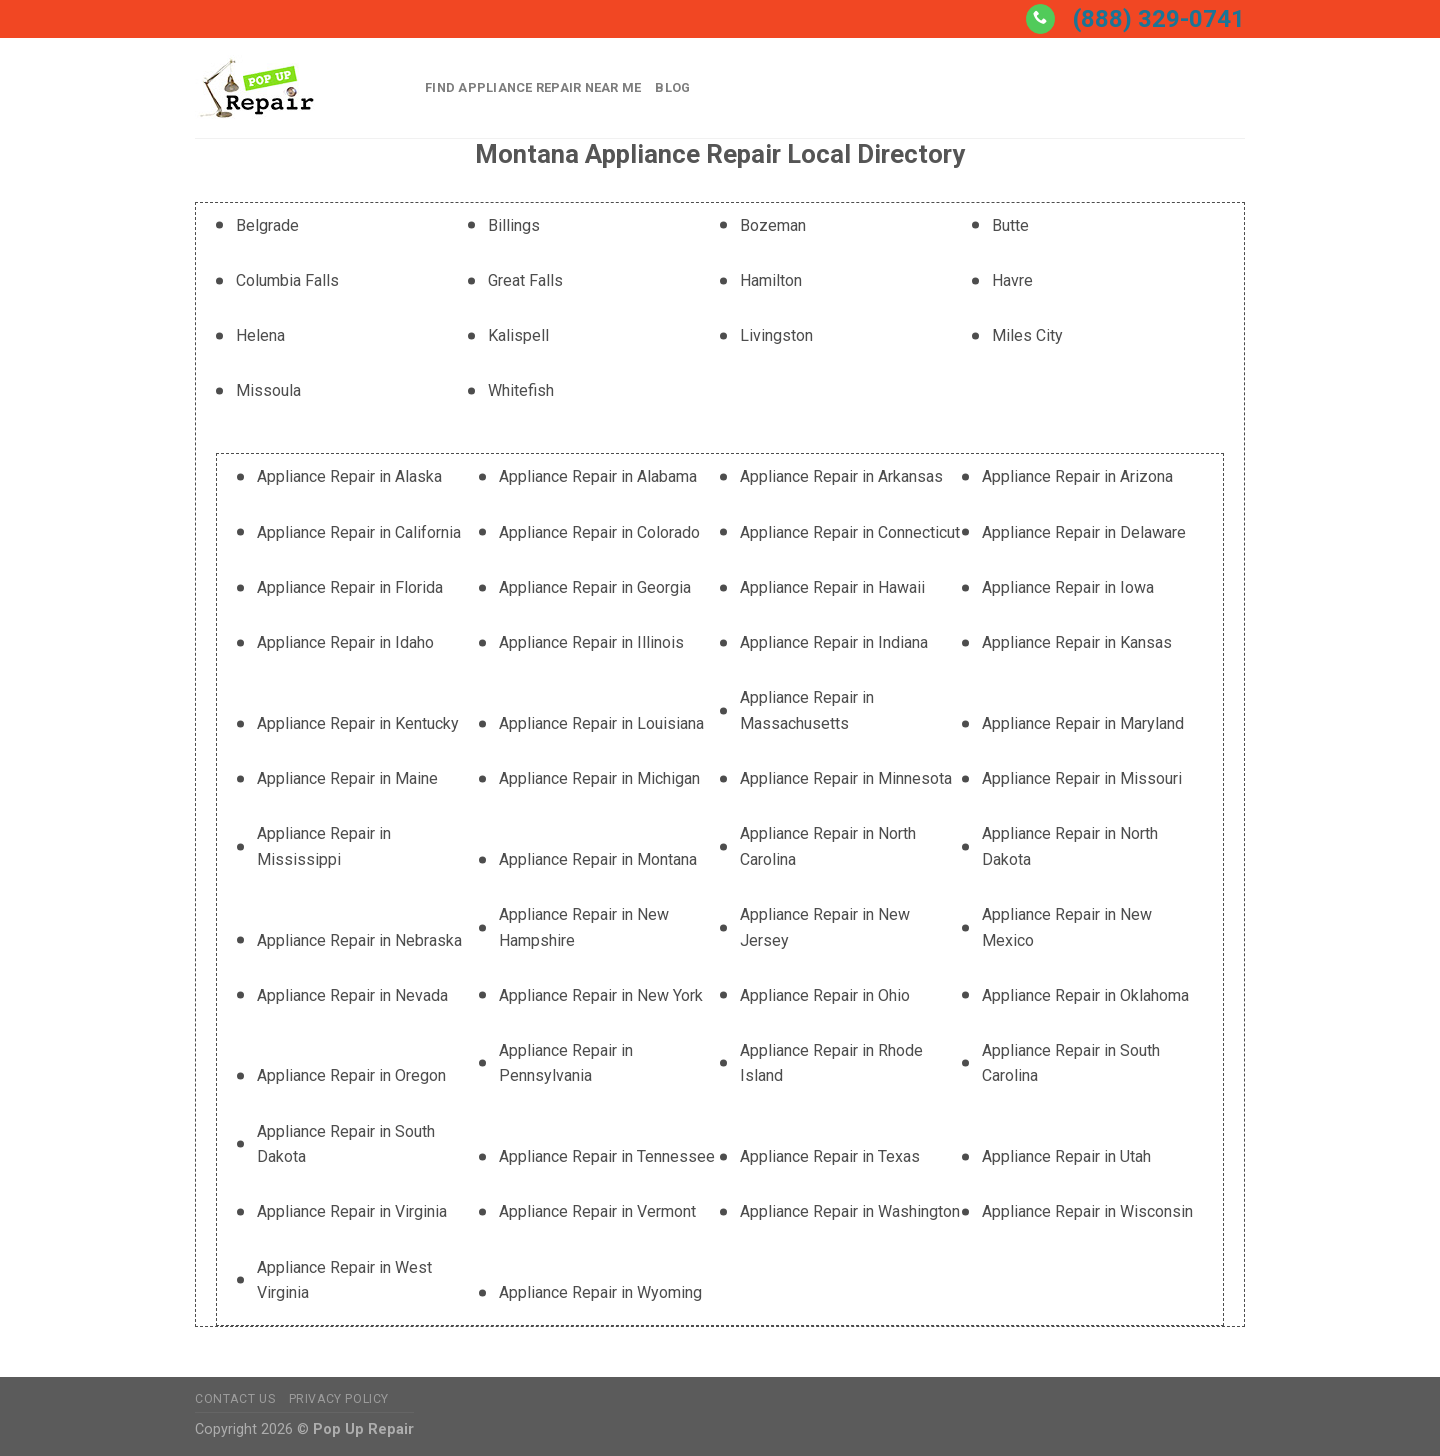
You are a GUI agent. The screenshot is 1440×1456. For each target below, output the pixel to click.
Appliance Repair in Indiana (834, 642)
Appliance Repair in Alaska (349, 476)
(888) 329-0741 (1159, 19)
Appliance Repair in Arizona (1077, 476)
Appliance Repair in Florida (350, 587)
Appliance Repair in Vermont (597, 1211)
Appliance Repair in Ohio (825, 995)
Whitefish (521, 390)
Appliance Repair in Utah (1066, 1156)
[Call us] (1040, 19)
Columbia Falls (287, 280)
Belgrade (267, 225)
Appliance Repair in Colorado (599, 532)
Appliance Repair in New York (601, 995)
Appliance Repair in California (359, 532)
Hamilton (771, 280)
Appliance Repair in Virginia (352, 1211)
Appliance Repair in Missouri (1082, 778)
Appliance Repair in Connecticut (850, 532)
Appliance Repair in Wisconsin (1087, 1211)
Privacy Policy (339, 1399)
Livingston (776, 335)
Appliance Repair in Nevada (352, 995)
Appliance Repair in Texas (830, 1156)
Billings (514, 225)
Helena (260, 335)
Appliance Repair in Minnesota (846, 778)
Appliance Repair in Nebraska (359, 940)
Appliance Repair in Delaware (1084, 532)
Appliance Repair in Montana (598, 859)
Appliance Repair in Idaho (345, 642)
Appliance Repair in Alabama (598, 476)
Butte (1010, 225)
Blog (672, 87)
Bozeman (773, 225)
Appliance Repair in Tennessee (607, 1156)
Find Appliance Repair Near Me (533, 87)
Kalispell (518, 335)
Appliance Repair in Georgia (595, 587)
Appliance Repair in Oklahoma (1085, 995)
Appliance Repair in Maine (347, 778)
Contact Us (235, 1399)
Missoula (268, 390)
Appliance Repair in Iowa (1068, 587)
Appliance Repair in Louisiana (601, 723)
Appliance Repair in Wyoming (600, 1292)
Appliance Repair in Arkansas (841, 476)
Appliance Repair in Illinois (591, 642)
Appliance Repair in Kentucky (358, 723)
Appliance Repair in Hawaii (832, 587)
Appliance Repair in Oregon (351, 1075)
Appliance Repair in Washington (850, 1211)
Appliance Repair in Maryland (1083, 723)
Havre (1012, 280)
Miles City (1027, 335)
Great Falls (525, 280)
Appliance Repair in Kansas (1077, 642)
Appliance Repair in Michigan (599, 778)
